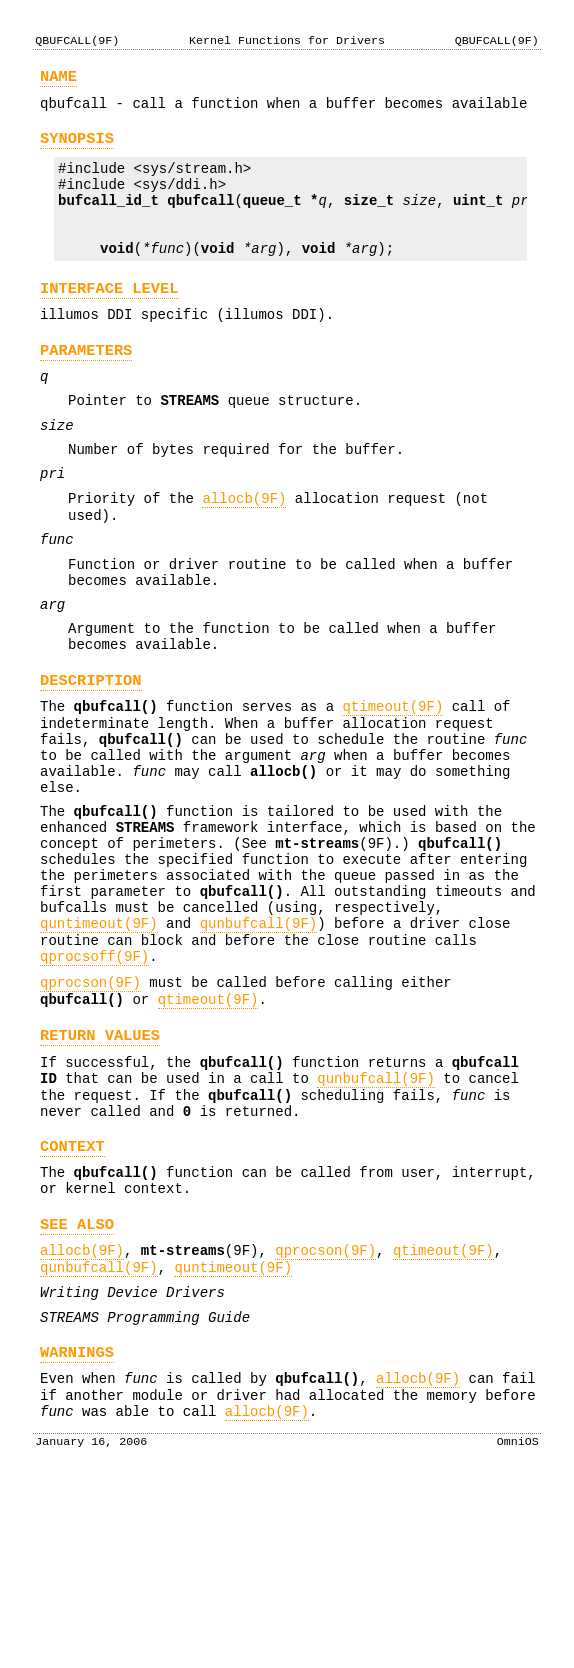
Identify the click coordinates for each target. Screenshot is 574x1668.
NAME (58, 79)
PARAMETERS (86, 386)
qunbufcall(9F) (259, 1043)
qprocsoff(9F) (94, 1082)
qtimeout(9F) (392, 787)
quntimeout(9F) (99, 1043)
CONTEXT (72, 1296)
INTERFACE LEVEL (109, 318)
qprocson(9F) (90, 1111)
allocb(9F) (244, 552)
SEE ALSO (77, 1383)
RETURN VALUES (100, 1170)
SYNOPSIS (77, 147)
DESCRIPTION (91, 758)
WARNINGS (77, 1526)
